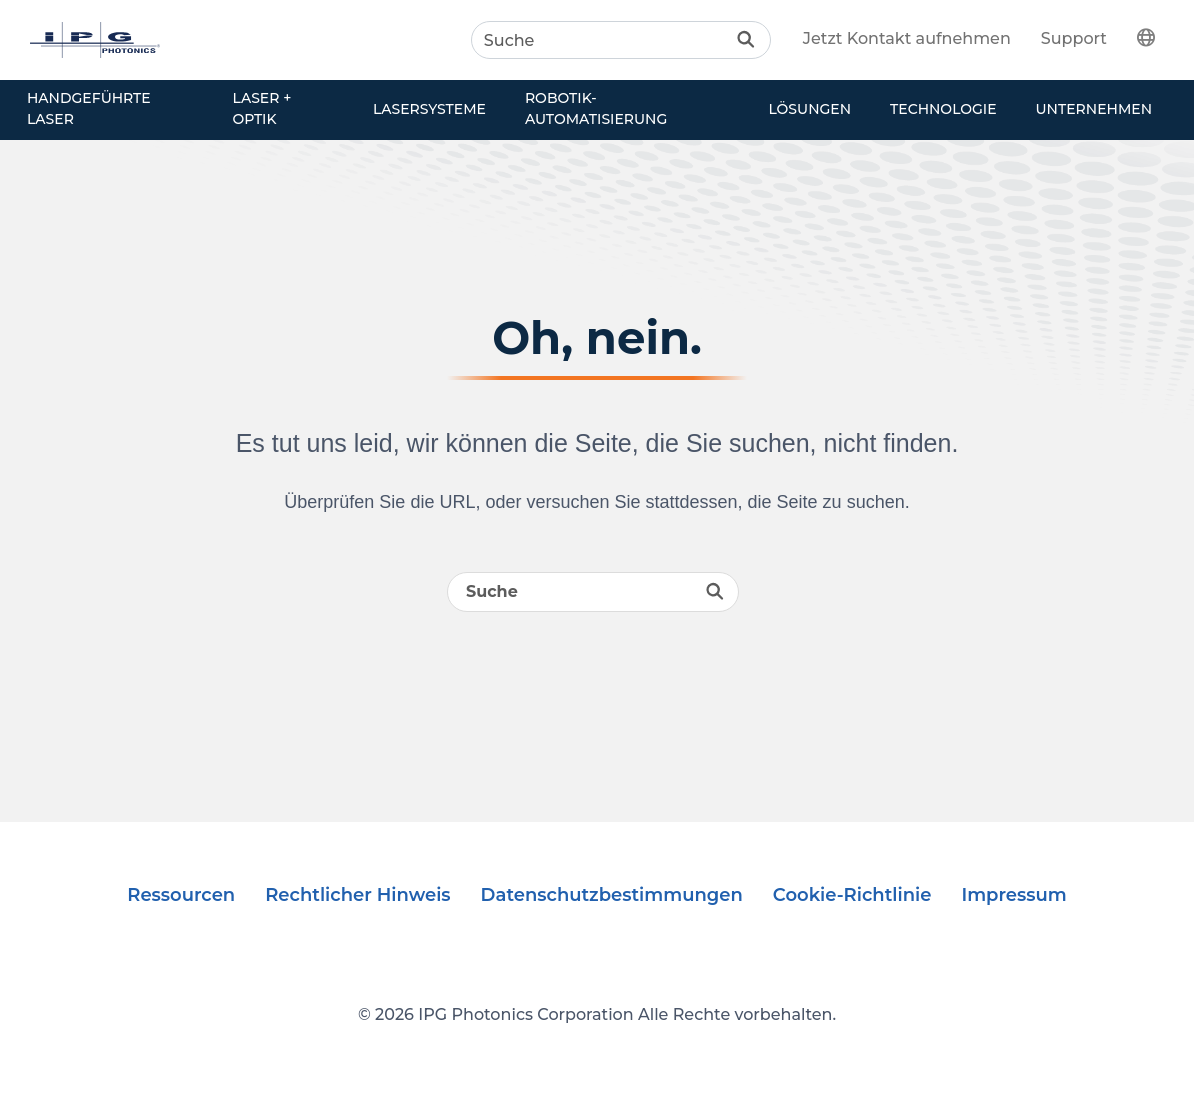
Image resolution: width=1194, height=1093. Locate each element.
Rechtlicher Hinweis (357, 895)
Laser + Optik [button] (262, 108)
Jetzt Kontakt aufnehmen (907, 38)
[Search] (621, 40)
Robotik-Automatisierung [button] (596, 108)
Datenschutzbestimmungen (612, 895)
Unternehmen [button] (1094, 109)
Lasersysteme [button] (429, 109)
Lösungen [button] (809, 109)
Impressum (1013, 895)
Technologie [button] (943, 109)
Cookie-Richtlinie (852, 895)
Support (1074, 38)
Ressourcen (181, 895)
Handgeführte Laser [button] (89, 108)
